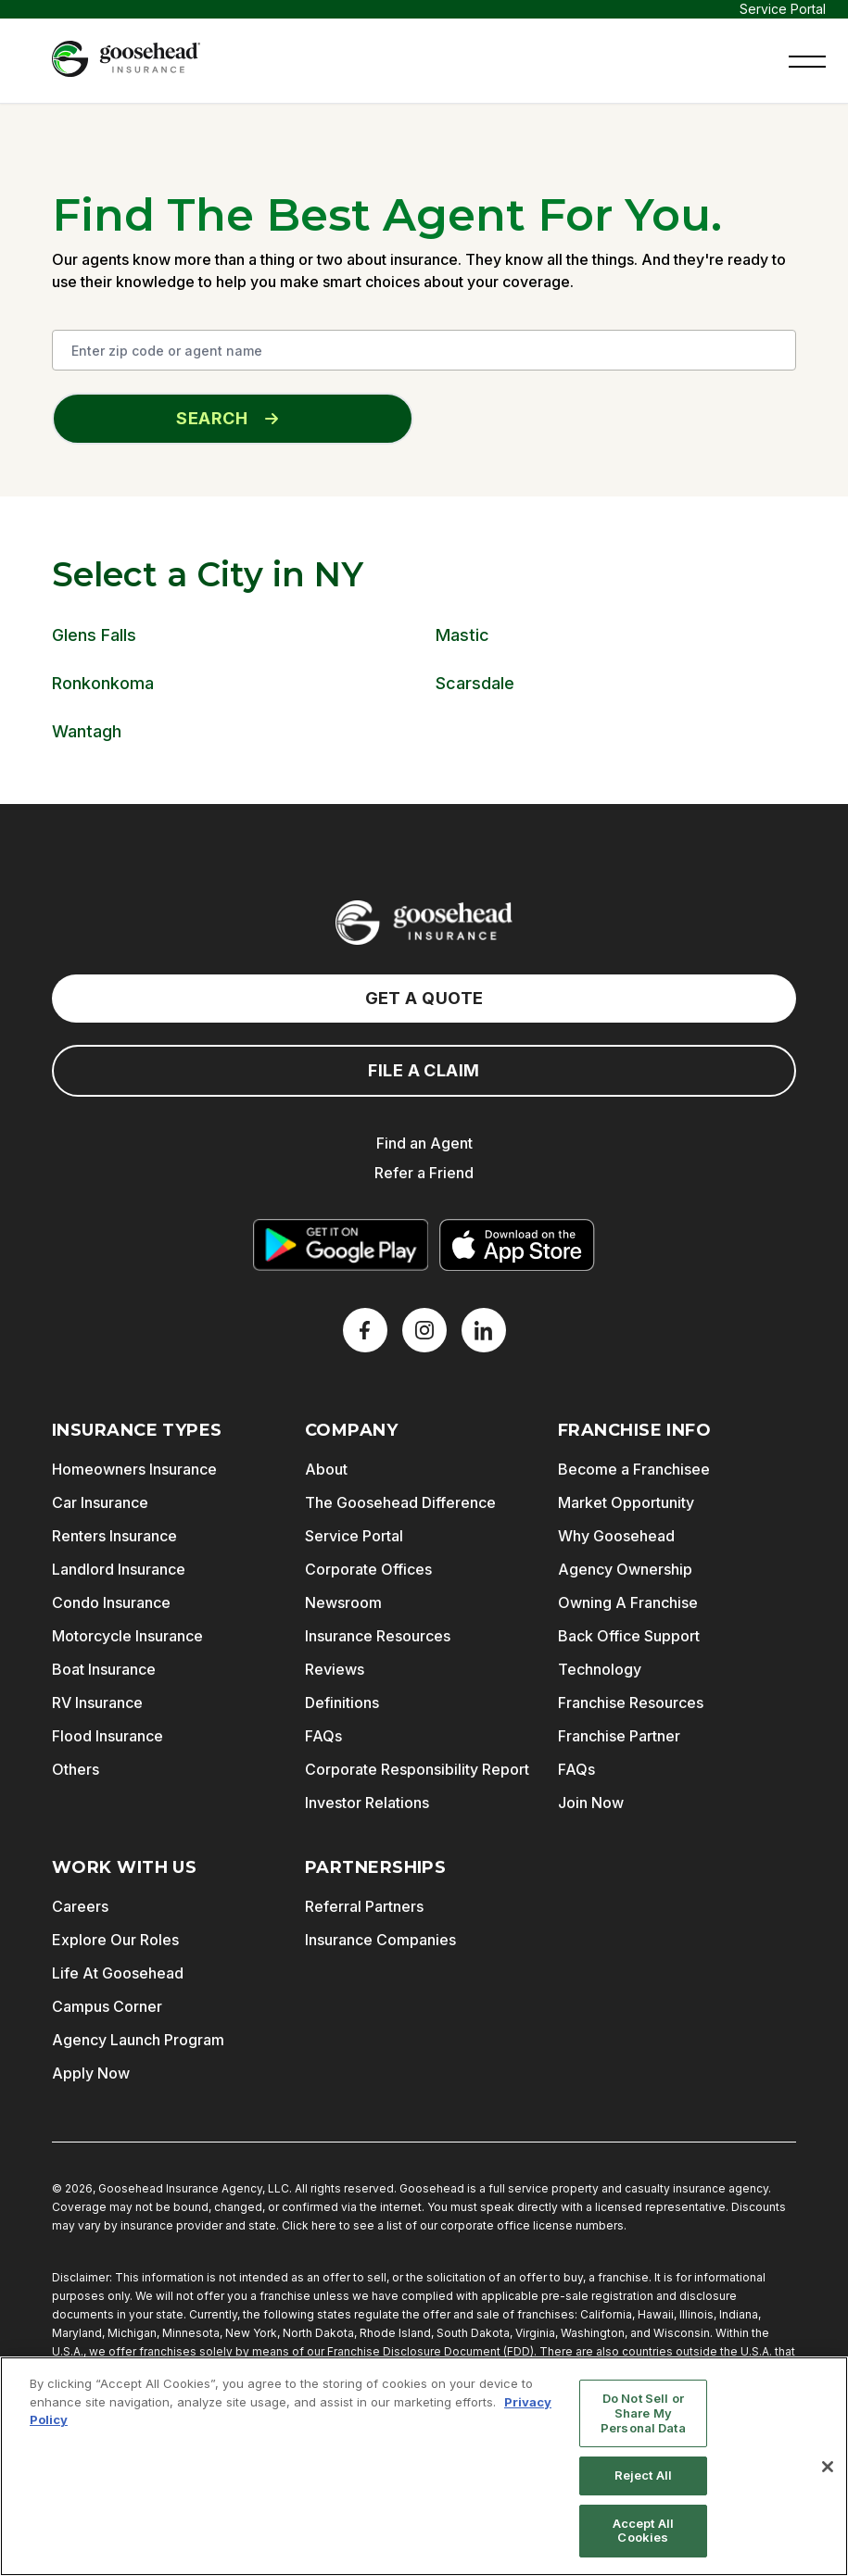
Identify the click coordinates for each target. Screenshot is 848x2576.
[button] (807, 59)
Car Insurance (100, 1502)
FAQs (323, 1736)
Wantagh (86, 731)
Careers (80, 1906)
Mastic (462, 635)
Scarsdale (475, 683)
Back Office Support (629, 1636)
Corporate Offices (368, 1569)
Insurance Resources (377, 1636)
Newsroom (343, 1602)
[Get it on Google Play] (340, 1245)
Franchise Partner (619, 1736)
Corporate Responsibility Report (417, 1769)
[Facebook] (365, 1330)
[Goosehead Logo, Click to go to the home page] (126, 59)
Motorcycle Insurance (127, 1636)
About (326, 1469)
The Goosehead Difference (400, 1502)
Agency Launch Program (138, 2039)
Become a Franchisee (634, 1469)
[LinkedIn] (484, 1330)
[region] (424, 2466)
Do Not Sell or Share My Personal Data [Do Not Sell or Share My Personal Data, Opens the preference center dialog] (643, 2412)
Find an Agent (424, 1143)
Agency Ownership (625, 1569)
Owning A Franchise (628, 1602)
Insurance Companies (380, 1939)
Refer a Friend (424, 1172)
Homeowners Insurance (134, 1469)
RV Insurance (97, 1702)
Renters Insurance (114, 1536)
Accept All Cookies (643, 2530)
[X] (424, 1330)
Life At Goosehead (118, 1973)
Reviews (334, 1669)
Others (75, 1769)
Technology (599, 1669)
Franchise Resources (630, 1702)
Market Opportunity (626, 1502)
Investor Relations (367, 1802)
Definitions (342, 1702)
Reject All (643, 2475)
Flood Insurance (107, 1736)
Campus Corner (107, 2006)
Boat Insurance (104, 1669)
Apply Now (91, 2073)
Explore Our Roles (115, 1939)
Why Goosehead (616, 1536)
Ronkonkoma (103, 683)
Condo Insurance (111, 1602)
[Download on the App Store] (517, 1245)
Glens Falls (94, 635)
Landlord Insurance (118, 1569)
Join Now (591, 1802)
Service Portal (783, 9)
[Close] (827, 2466)
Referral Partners (364, 1906)
